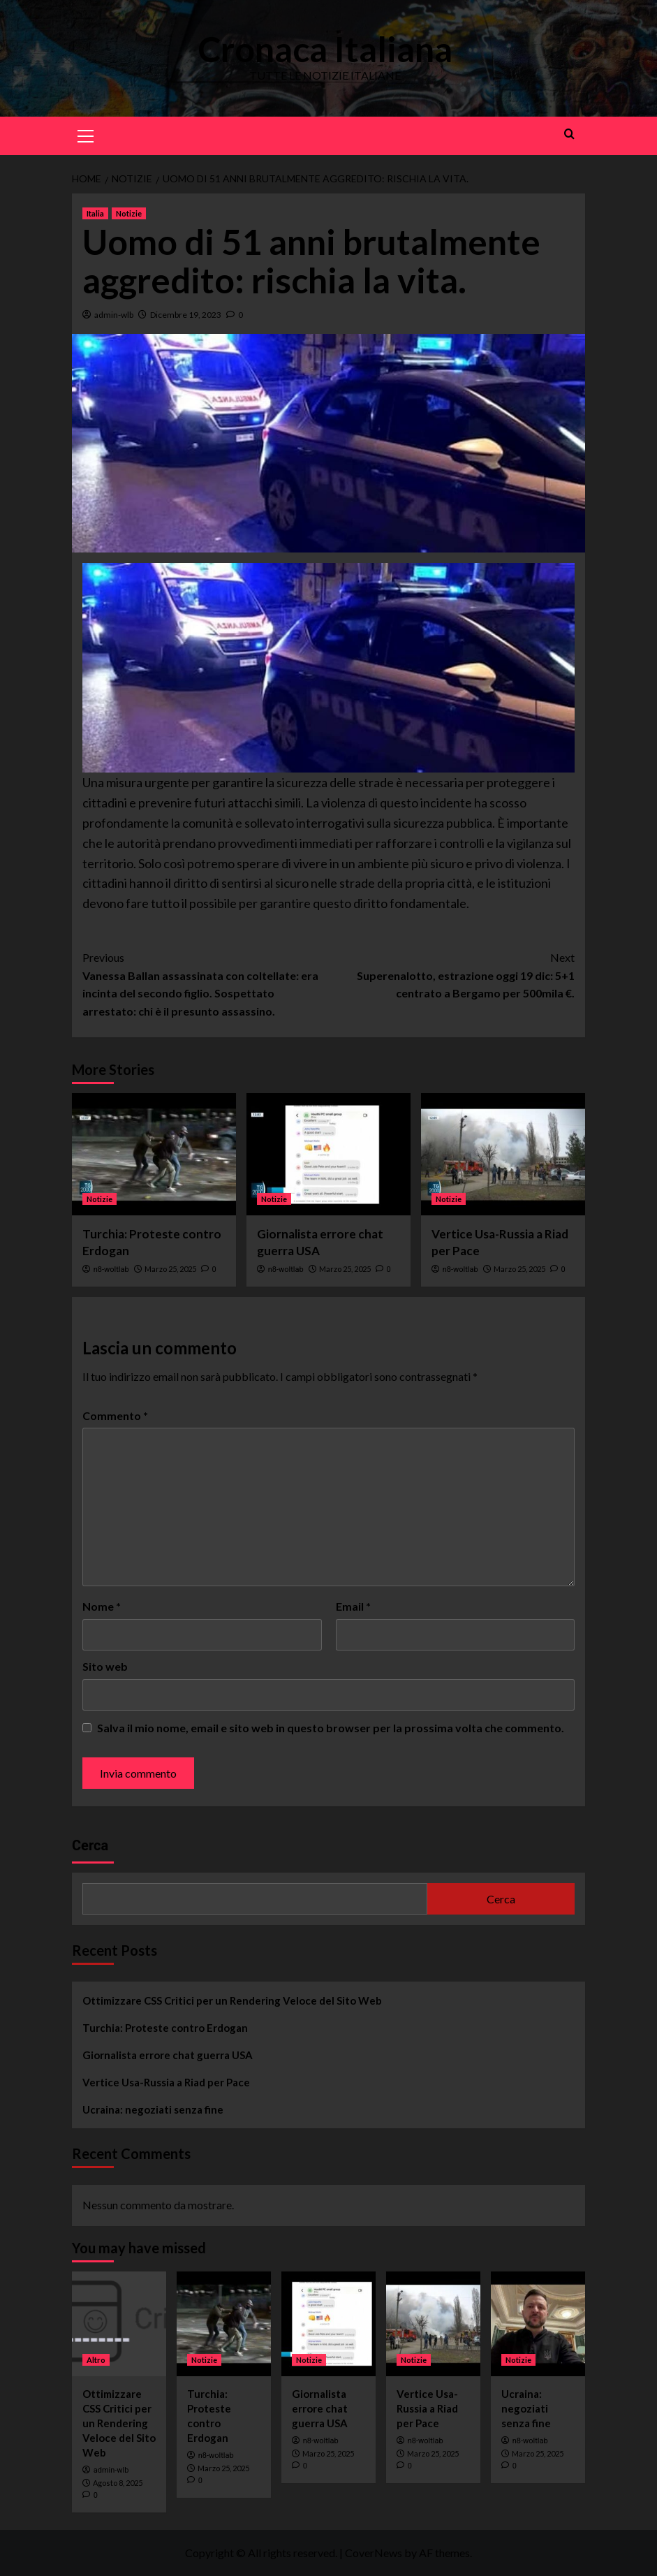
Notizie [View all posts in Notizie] (129, 213)
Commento (115, 1415)
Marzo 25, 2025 (170, 1268)
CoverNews (373, 2552)
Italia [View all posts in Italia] (95, 213)
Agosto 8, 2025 (117, 2482)
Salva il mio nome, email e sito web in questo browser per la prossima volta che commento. (330, 1727)
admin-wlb (113, 314)
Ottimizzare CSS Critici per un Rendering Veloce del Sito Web (232, 2000)
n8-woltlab (111, 1269)
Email (353, 1606)
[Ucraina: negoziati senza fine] (538, 2323)
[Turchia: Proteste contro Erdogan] (154, 1154)
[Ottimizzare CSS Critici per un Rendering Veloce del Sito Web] (119, 2323)
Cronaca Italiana (325, 49)
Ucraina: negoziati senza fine (152, 2109)
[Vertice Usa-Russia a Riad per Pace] (503, 1154)
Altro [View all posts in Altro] (96, 2359)
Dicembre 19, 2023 (185, 314)
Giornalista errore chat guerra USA (167, 2055)
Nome (101, 1606)
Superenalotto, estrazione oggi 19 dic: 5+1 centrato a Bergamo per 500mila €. (452, 974)
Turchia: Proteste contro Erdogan (165, 2027)
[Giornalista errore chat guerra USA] (328, 1154)
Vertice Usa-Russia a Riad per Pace (166, 2082)
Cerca (90, 1845)
